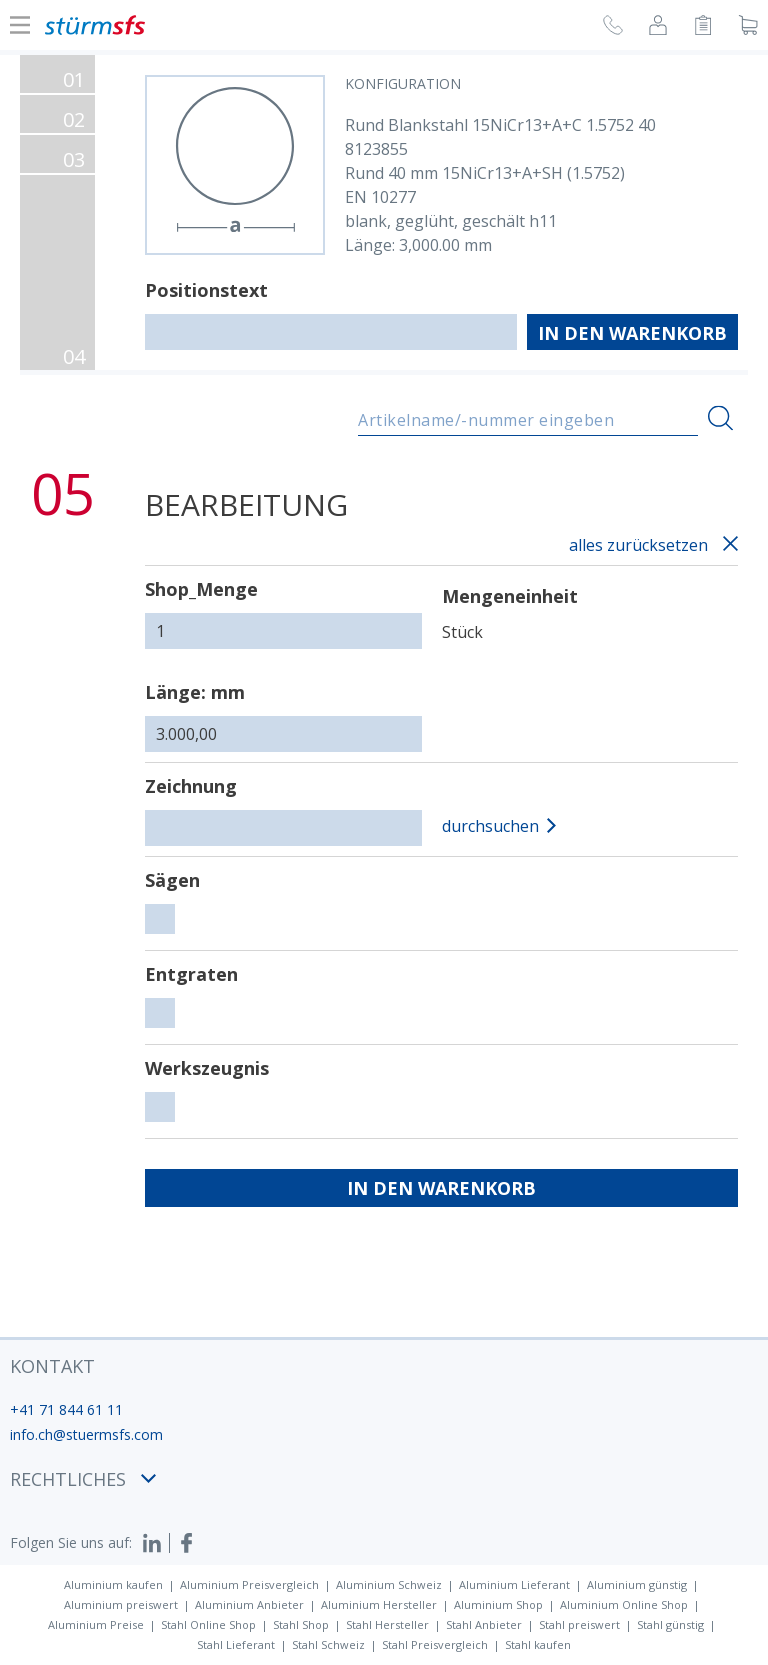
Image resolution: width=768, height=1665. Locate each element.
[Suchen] (720, 417)
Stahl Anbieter (484, 1624)
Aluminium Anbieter (249, 1604)
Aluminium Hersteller (379, 1604)
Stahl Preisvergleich (435, 1644)
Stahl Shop (301, 1624)
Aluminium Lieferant (514, 1584)
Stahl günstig (670, 1624)
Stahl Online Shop (208, 1624)
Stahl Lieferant (236, 1644)
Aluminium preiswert (121, 1604)
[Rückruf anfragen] (613, 28)
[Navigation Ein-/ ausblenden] (20, 25)
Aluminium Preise (96, 1624)
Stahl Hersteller (387, 1624)
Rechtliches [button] (83, 1479)
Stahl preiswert (579, 1624)
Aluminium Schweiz (389, 1584)
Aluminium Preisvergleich (249, 1584)
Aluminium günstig (637, 1584)
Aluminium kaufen (113, 1584)
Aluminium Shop (498, 1604)
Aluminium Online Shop (624, 1604)
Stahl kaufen (538, 1644)
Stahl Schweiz (328, 1644)
